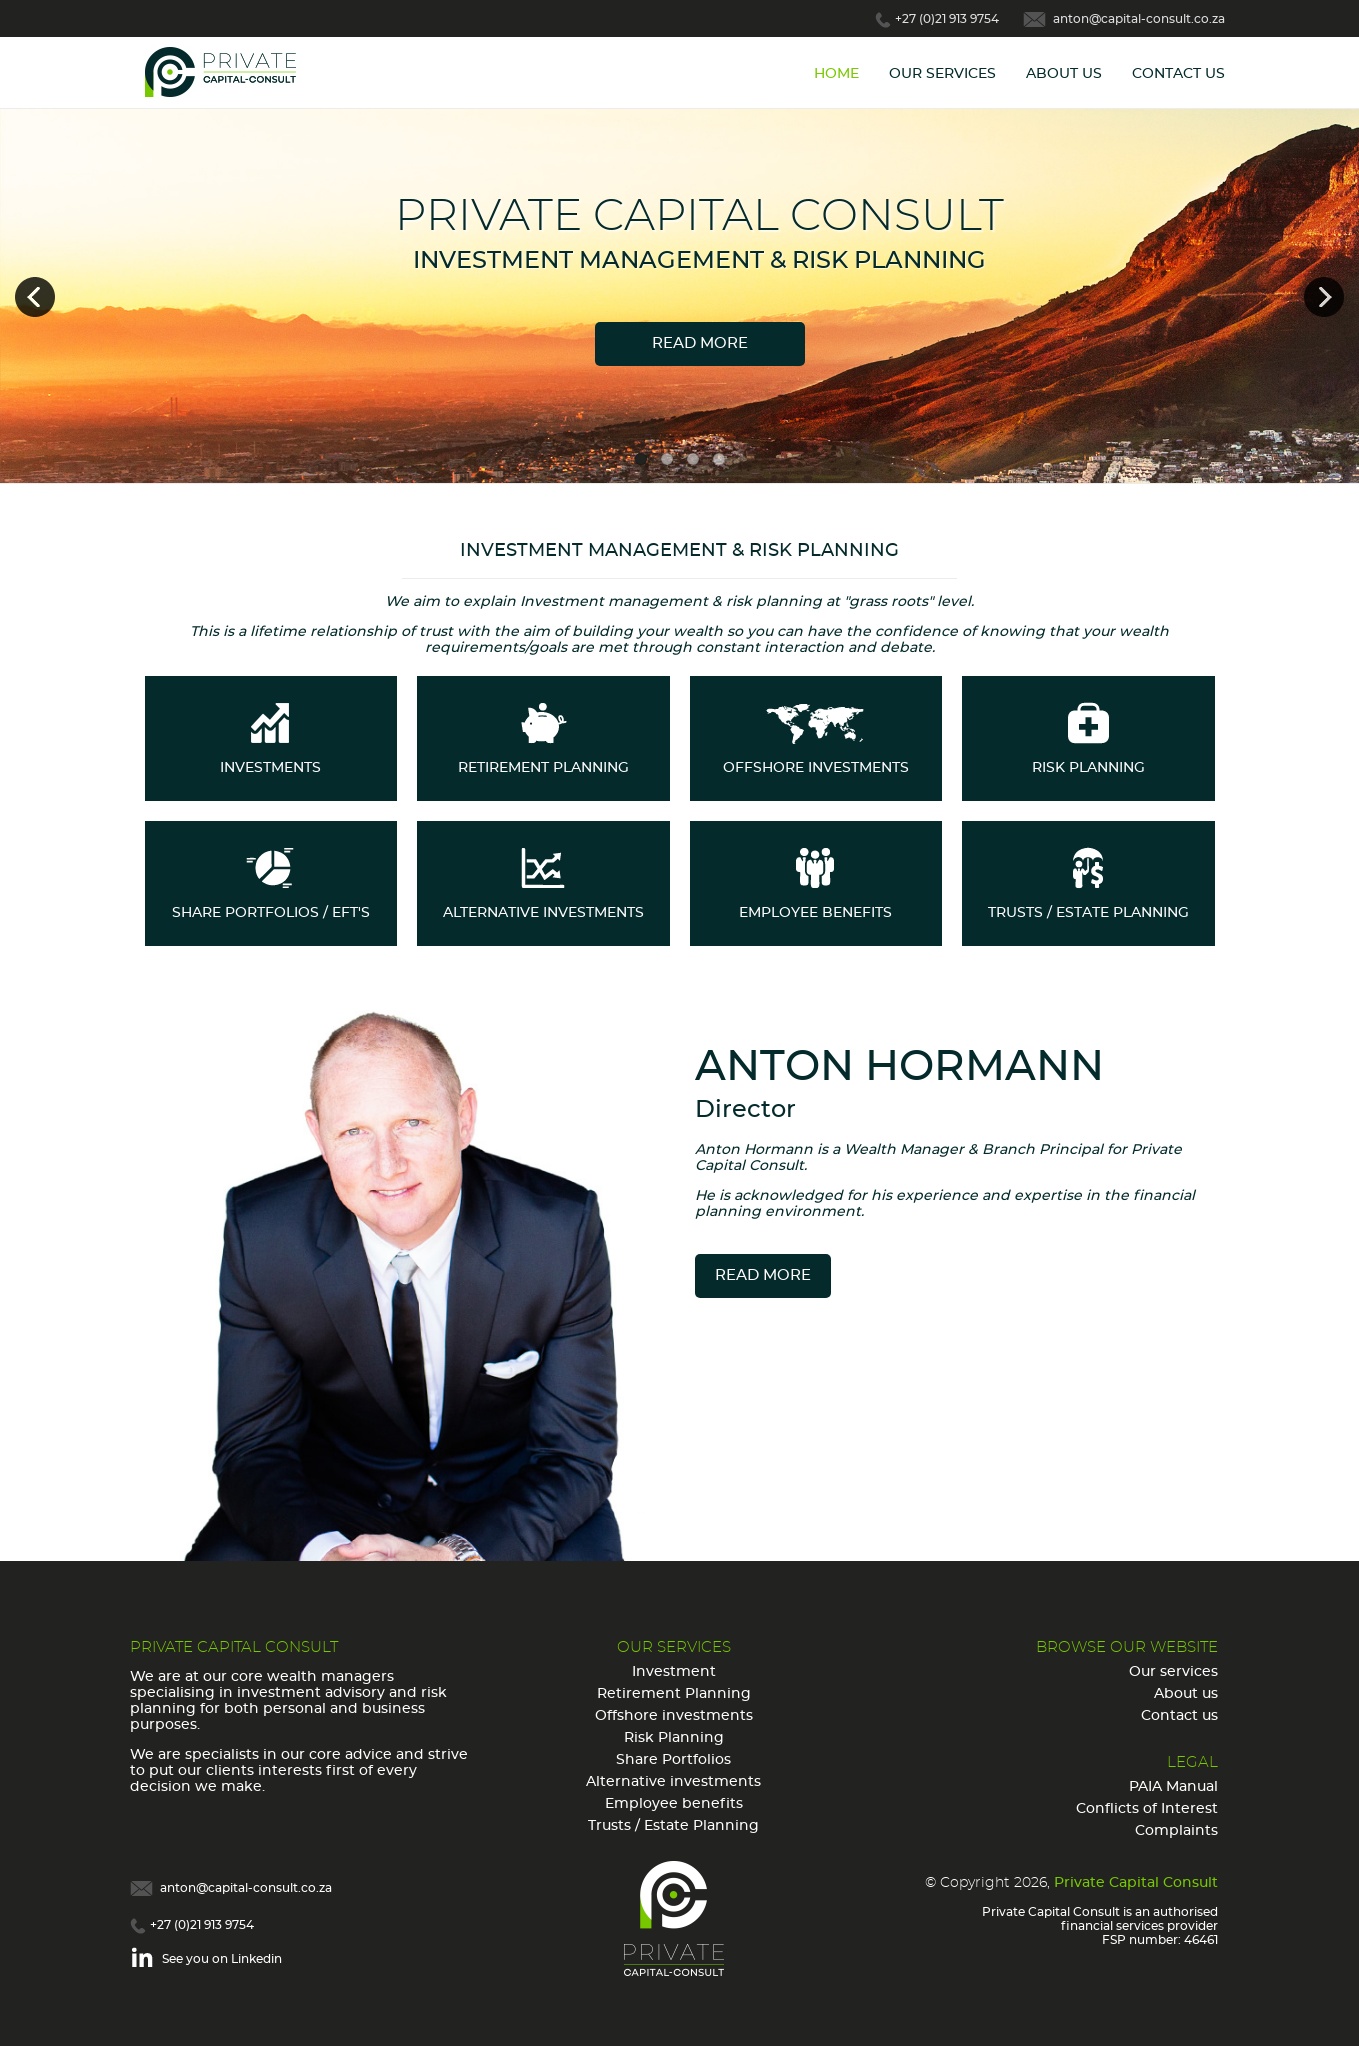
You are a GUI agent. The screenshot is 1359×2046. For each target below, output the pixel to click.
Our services (1173, 1672)
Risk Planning (674, 1738)
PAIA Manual (1173, 1787)
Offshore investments (674, 1716)
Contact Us (1178, 74)
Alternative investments (673, 1782)
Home (836, 74)
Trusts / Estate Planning (673, 1826)
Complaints (1176, 1831)
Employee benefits (674, 1804)
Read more (700, 343)
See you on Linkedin (222, 1959)
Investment (674, 1672)
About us (1186, 1694)
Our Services (942, 74)
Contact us (1179, 1716)
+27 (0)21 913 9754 (947, 19)
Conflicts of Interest (1147, 1809)
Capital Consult (235, 73)
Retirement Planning (674, 1694)
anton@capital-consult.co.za (1139, 19)
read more (763, 1275)
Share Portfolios (673, 1760)
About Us (1064, 74)
